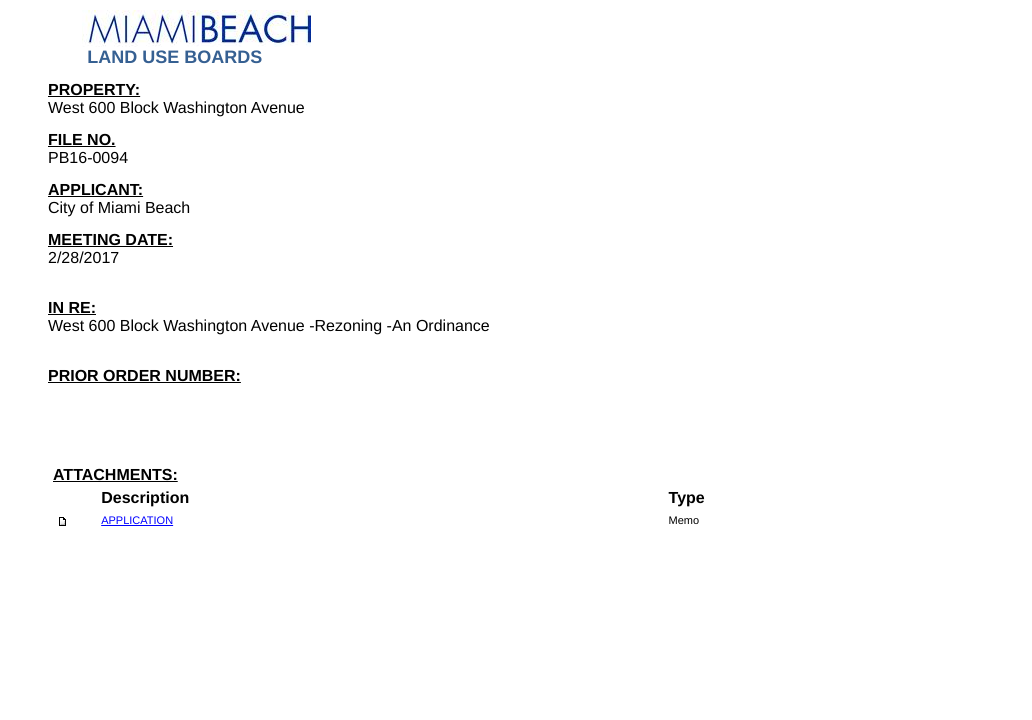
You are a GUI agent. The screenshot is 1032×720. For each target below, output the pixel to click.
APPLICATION (137, 521)
